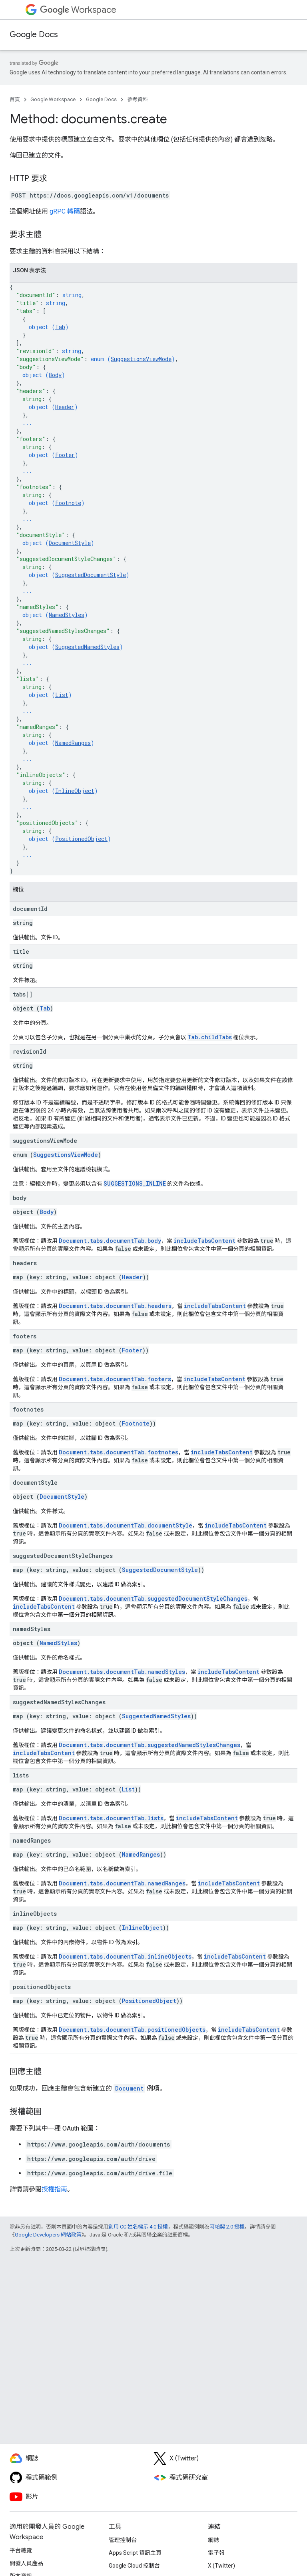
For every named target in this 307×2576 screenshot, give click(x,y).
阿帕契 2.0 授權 (227, 2227)
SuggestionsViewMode (141, 359)
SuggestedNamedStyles (87, 647)
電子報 (216, 2553)
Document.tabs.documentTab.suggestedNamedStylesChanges (149, 1745)
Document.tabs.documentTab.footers (115, 1379)
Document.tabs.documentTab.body (110, 1240)
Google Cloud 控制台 (134, 2565)
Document (129, 2088)
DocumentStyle (70, 543)
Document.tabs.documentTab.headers (115, 1306)
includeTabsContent (204, 1240)
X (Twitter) (221, 2565)
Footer (65, 455)
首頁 (15, 99)
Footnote (68, 503)
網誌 (213, 2540)
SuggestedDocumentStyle (90, 575)
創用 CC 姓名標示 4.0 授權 (138, 2227)
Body (55, 375)
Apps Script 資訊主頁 (135, 2553)
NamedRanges (73, 743)
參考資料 (137, 99)
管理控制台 (123, 2540)
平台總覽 (21, 2550)
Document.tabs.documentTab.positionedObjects (132, 2029)
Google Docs (34, 35)
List (61, 695)
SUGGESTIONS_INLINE (135, 1183)
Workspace (78, 9)
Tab (60, 327)
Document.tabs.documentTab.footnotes (118, 1452)
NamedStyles (66, 615)
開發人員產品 (26, 2563)
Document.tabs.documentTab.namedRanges (122, 1883)
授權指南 (54, 2189)
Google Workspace (53, 99)
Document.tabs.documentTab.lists (111, 1818)
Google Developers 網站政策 (48, 2235)
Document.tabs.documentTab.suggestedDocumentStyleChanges (153, 1598)
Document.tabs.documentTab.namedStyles (122, 1671)
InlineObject (74, 791)
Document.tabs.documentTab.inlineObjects (125, 1956)
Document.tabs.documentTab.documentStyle (125, 1525)
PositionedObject (81, 839)
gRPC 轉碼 (65, 211)
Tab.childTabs (209, 1037)
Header (64, 407)
